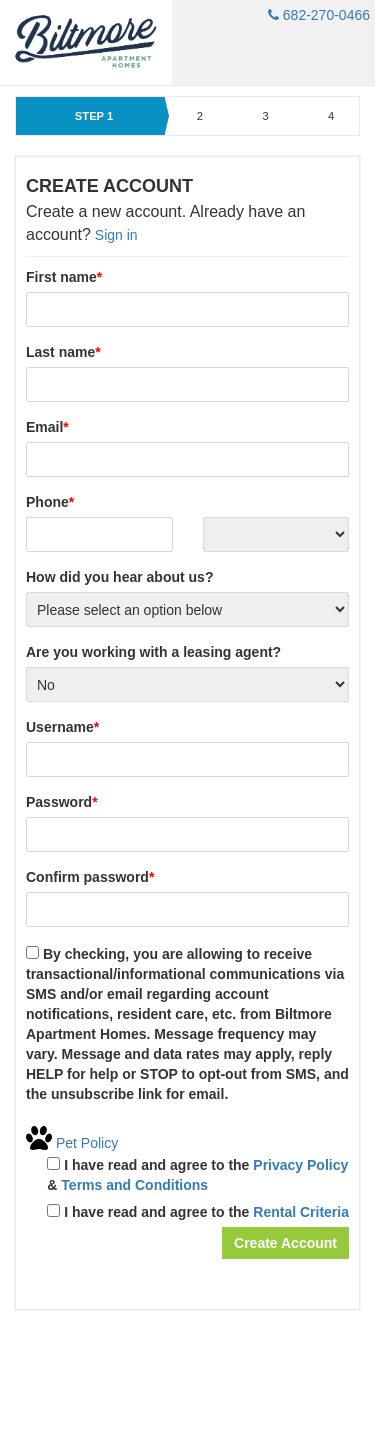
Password (62, 802)
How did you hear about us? (119, 577)
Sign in (116, 235)
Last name (63, 352)
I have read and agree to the (198, 1212)
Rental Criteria (301, 1212)
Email (47, 427)
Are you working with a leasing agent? (153, 652)
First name (64, 277)
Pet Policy (72, 1143)
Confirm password (90, 877)
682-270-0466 (319, 15)
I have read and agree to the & (197, 1175)
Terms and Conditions (134, 1185)
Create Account (285, 1243)
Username (62, 727)
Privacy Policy (300, 1165)
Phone (50, 502)
